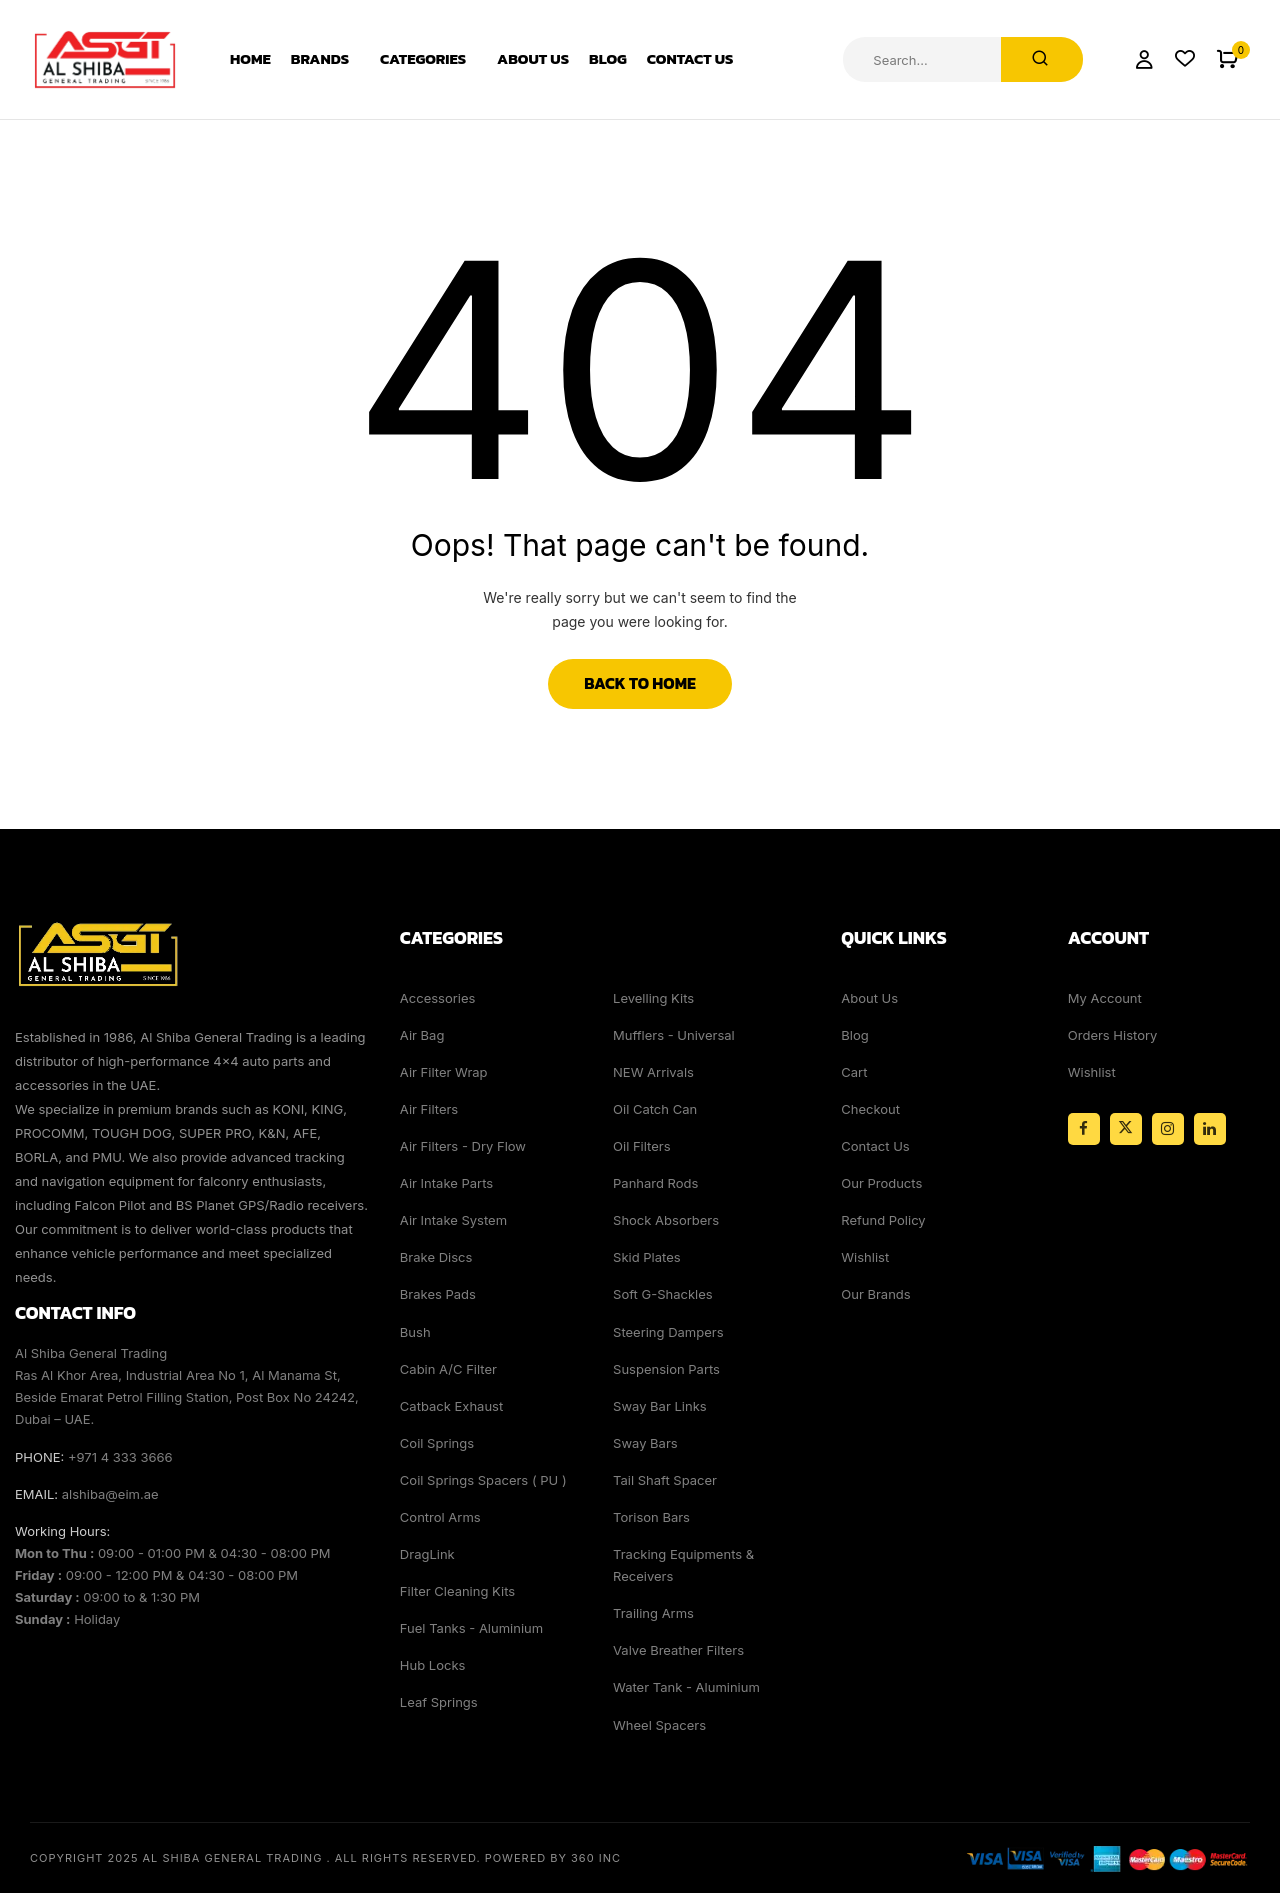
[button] (1227, 59)
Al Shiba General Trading (233, 1858)
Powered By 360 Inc (553, 1858)
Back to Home (640, 683)
